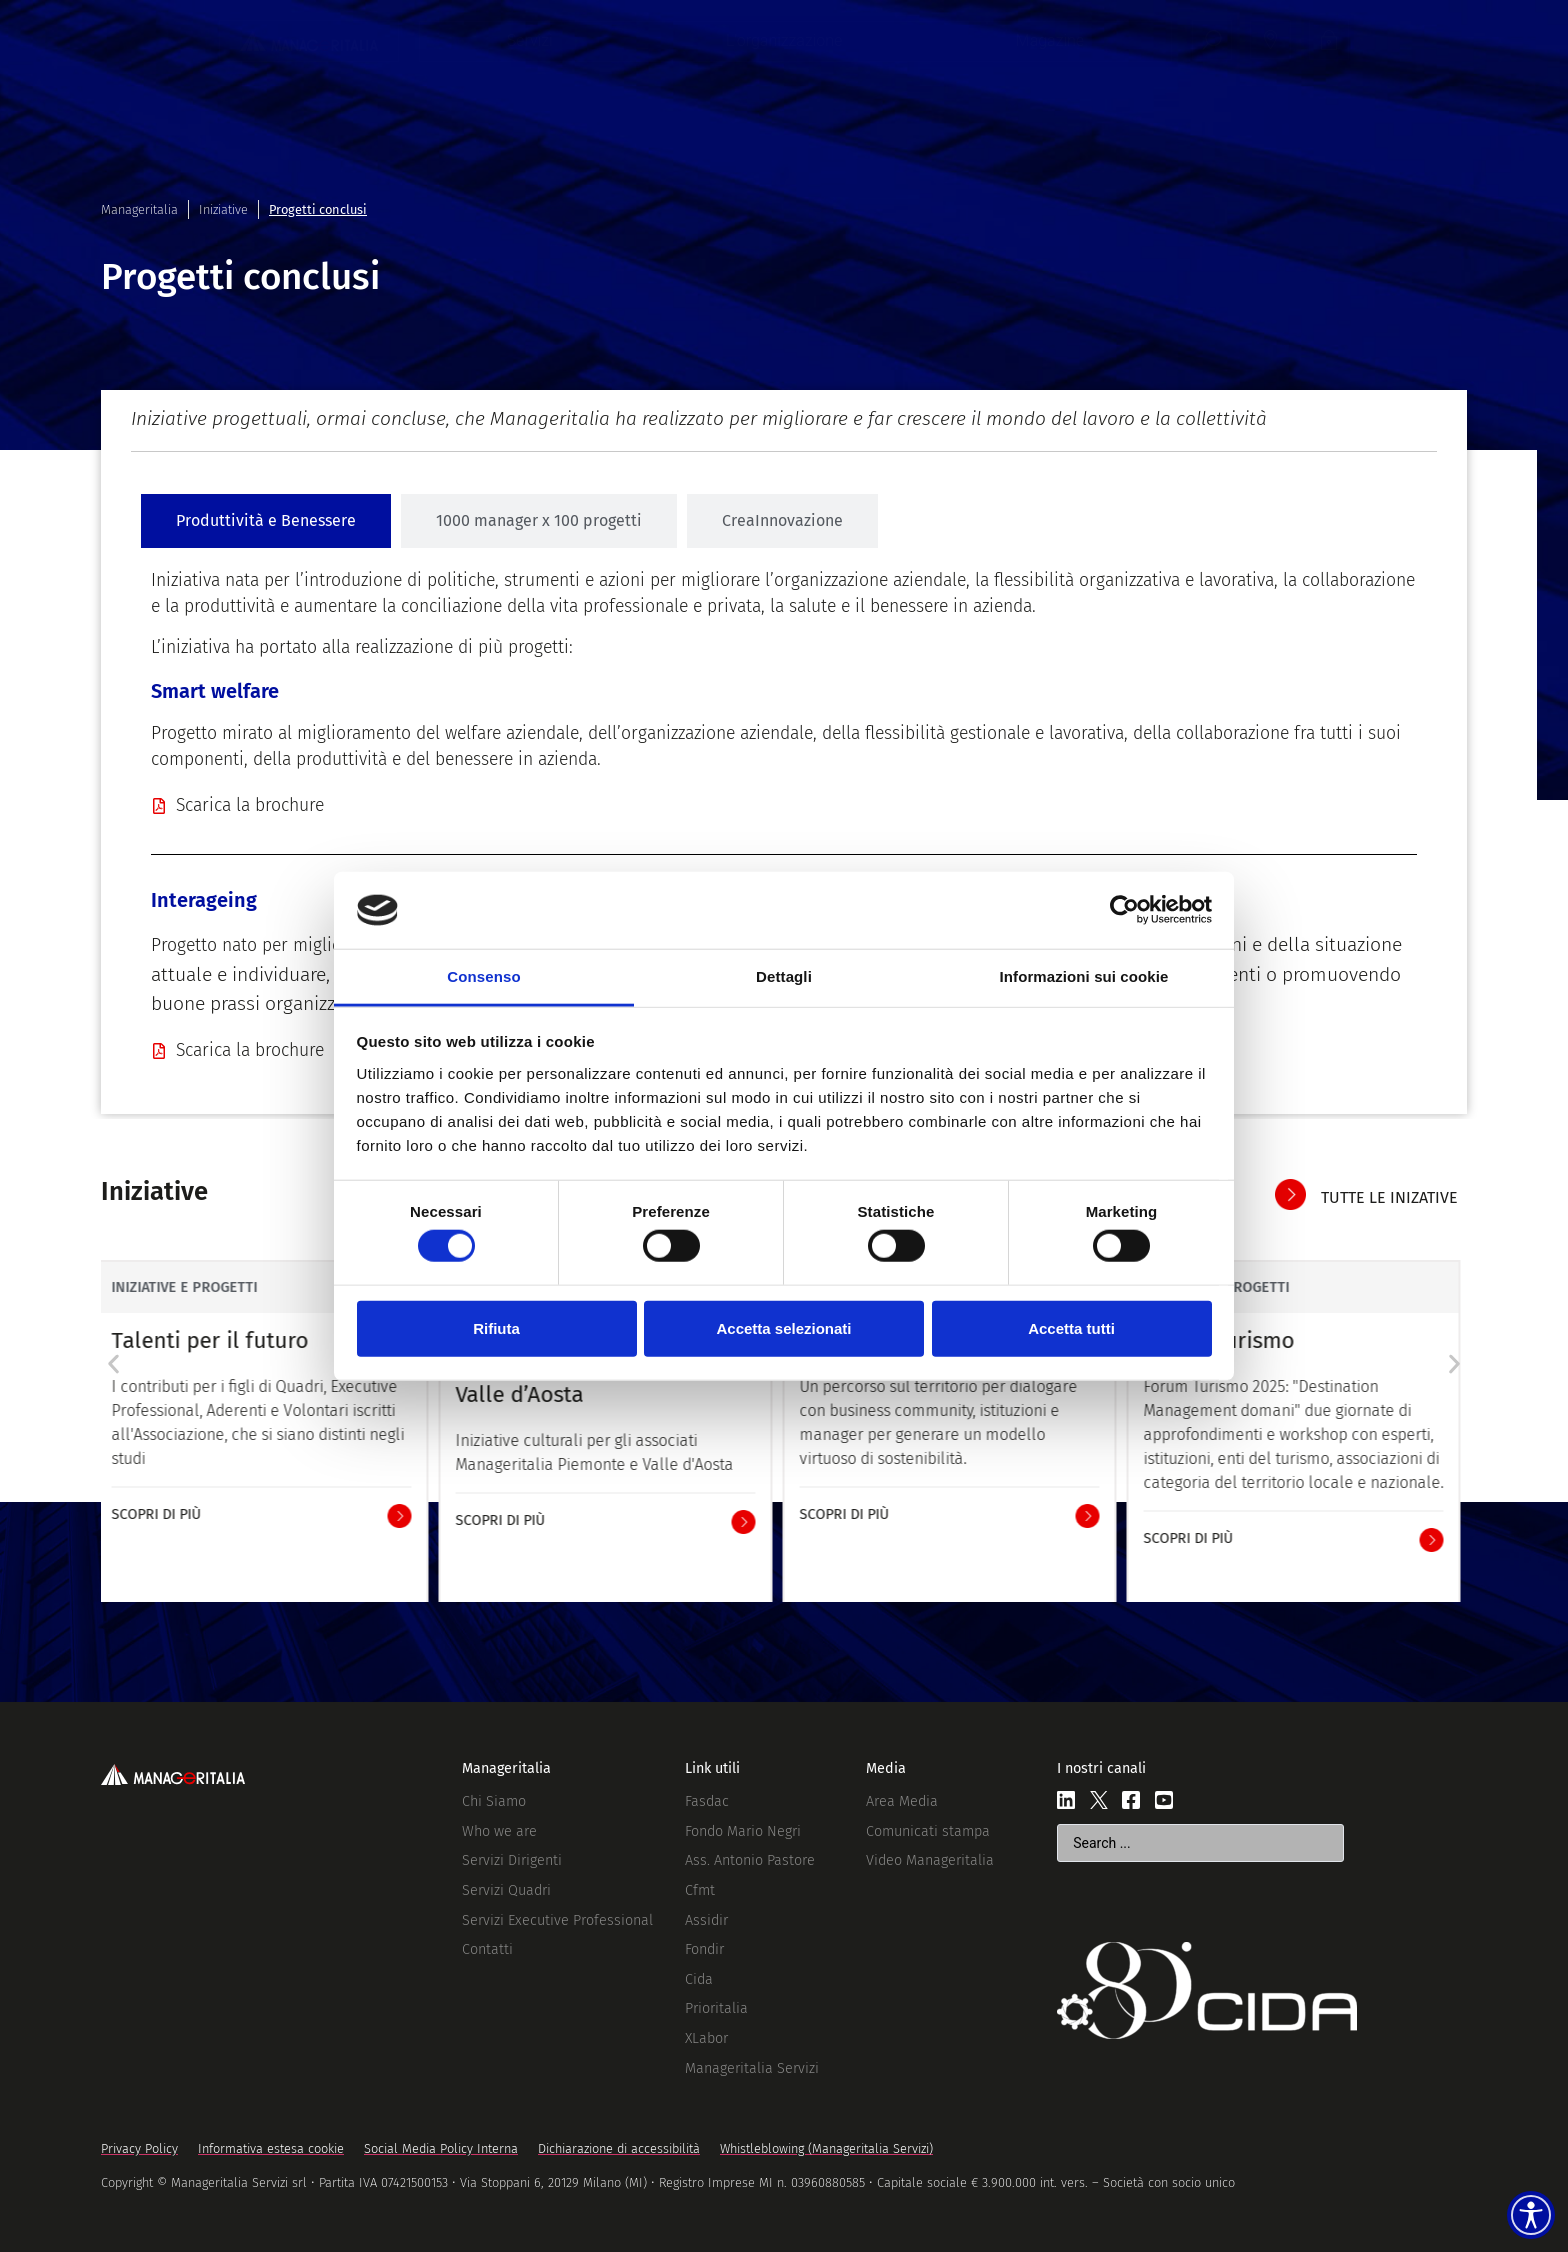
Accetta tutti (1071, 1327)
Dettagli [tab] (784, 976)
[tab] (266, 521)
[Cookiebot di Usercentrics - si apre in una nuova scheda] (1124, 910)
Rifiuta (496, 1327)
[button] (113, 1364)
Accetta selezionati (783, 1327)
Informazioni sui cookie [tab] (1084, 976)
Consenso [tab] (483, 976)
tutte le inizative (1389, 1197)
